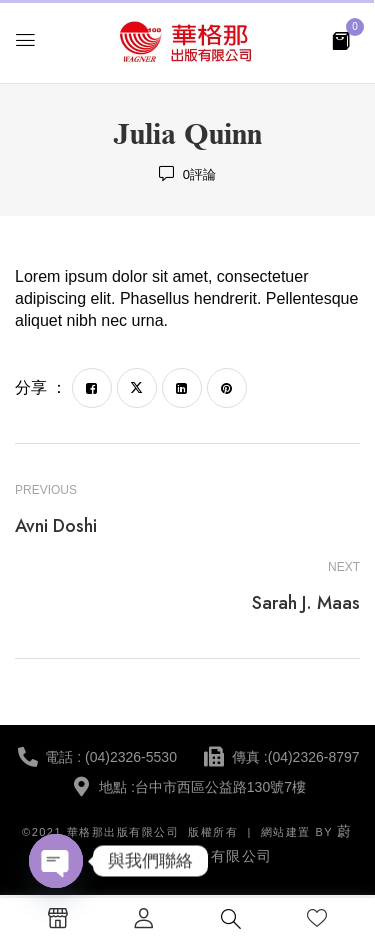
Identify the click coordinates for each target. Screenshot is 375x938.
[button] (341, 39)
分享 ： (41, 387)
